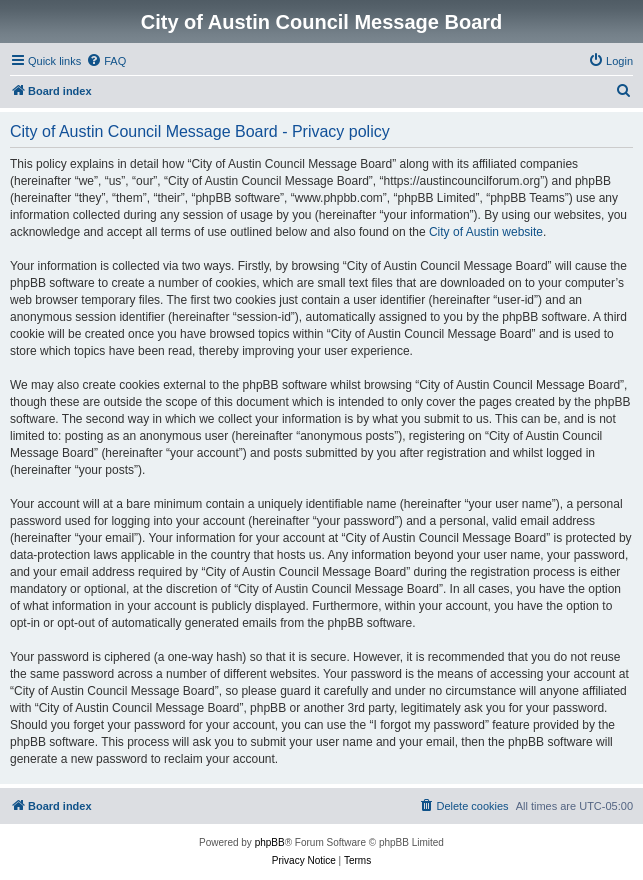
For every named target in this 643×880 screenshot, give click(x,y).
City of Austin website (486, 232)
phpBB (270, 842)
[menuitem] (106, 61)
